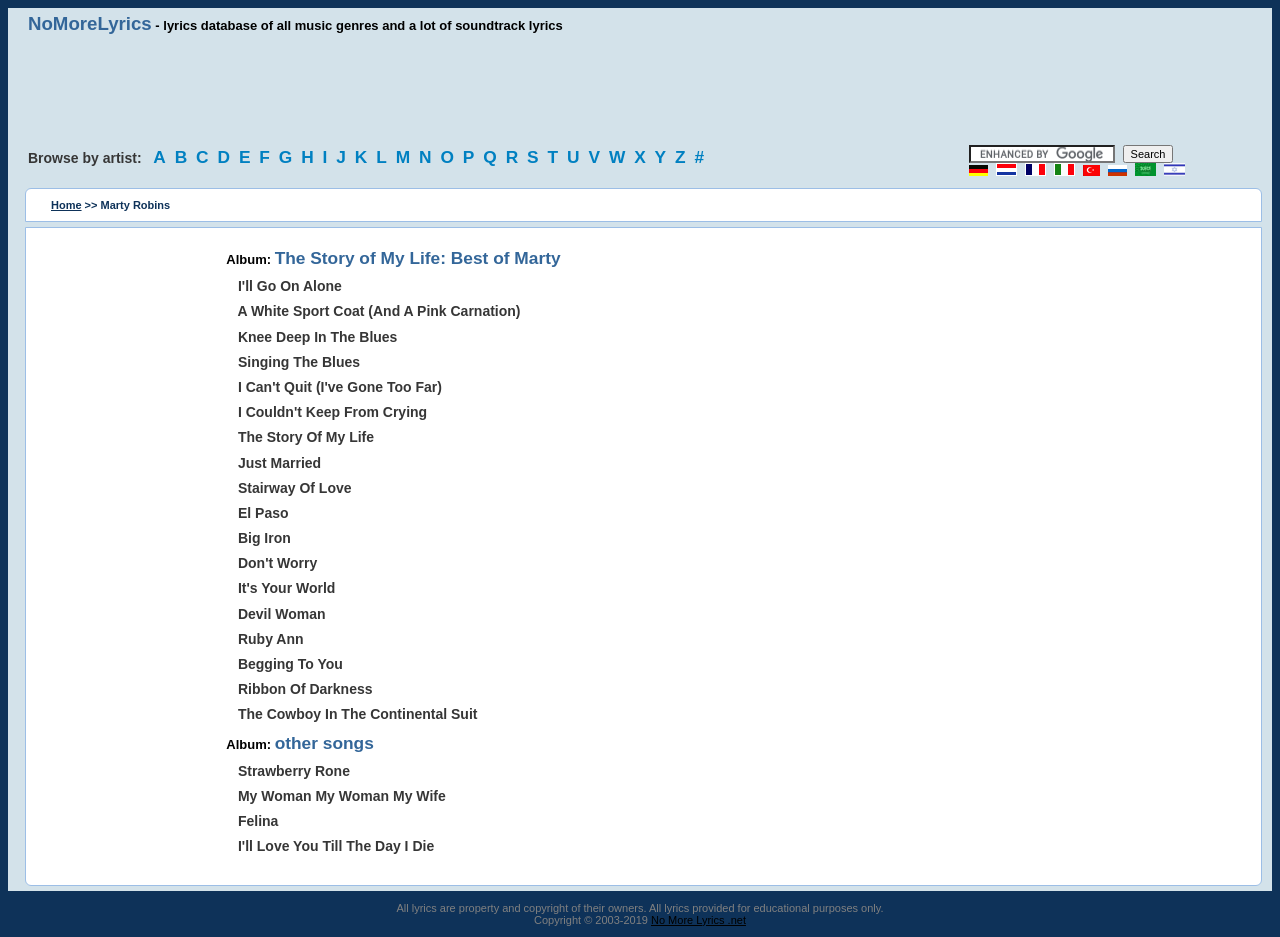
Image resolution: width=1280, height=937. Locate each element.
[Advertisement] (640, 90)
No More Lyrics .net (698, 920)
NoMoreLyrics (90, 23)
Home (66, 205)
